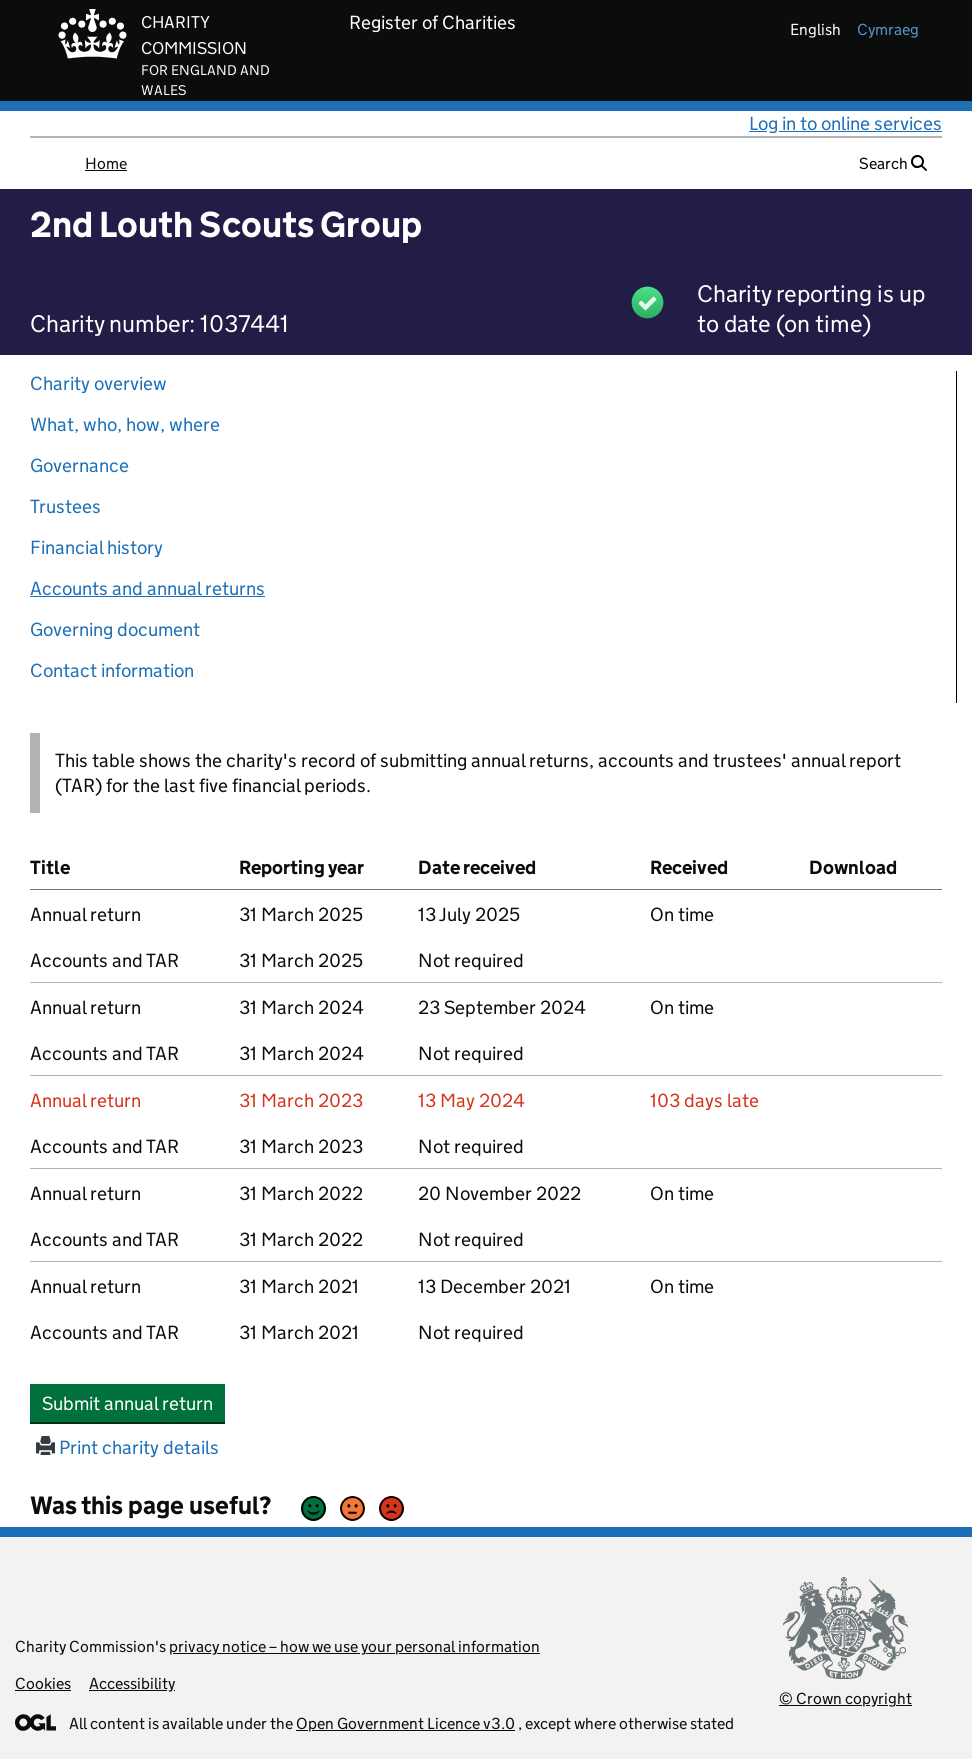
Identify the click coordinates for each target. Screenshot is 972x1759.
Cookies (43, 1683)
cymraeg (888, 29)
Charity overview (98, 383)
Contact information (112, 670)
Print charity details (127, 1447)
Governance (79, 465)
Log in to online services (845, 123)
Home (106, 163)
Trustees (65, 506)
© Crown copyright (845, 1698)
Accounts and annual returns (147, 588)
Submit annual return (133, 1403)
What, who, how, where (125, 424)
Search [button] (893, 163)
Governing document (115, 629)
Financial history (96, 547)
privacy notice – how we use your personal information (354, 1646)
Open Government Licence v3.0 (405, 1723)
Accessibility (132, 1683)
